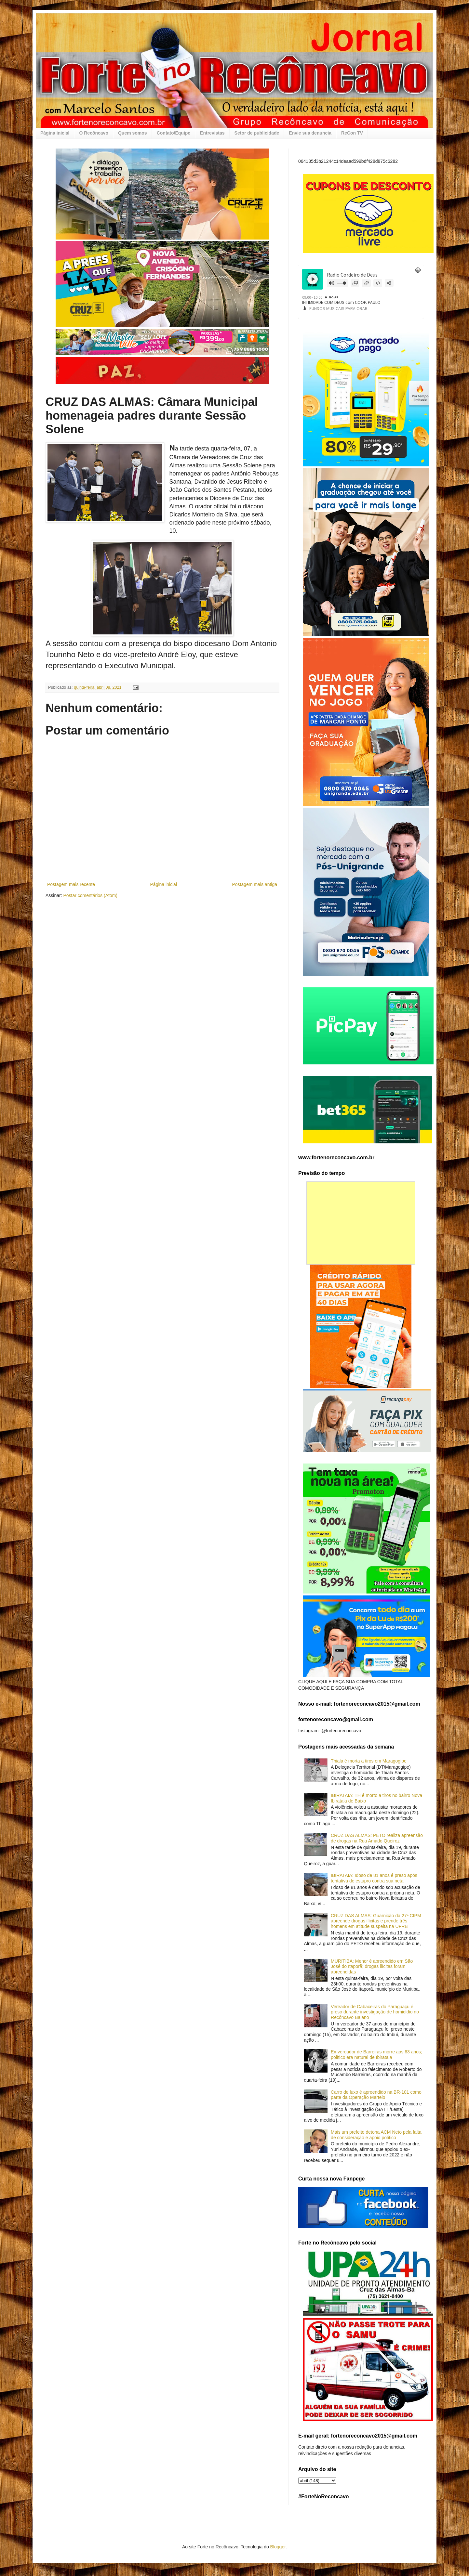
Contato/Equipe (173, 133)
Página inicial (54, 133)
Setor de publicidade (257, 133)
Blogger (278, 2546)
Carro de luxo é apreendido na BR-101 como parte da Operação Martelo (376, 2094)
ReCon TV (352, 133)
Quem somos (132, 133)
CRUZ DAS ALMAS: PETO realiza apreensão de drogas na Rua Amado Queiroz (377, 1838)
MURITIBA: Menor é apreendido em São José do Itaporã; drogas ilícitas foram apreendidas (372, 1966)
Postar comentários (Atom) (90, 895)
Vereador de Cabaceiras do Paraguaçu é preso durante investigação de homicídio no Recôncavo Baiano (375, 2012)
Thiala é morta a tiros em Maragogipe (369, 1760)
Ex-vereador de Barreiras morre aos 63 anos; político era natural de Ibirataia (376, 2054)
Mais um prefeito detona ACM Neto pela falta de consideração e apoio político (376, 2134)
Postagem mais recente (71, 884)
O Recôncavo (93, 133)
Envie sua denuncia (310, 133)
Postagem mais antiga (254, 884)
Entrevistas (212, 133)
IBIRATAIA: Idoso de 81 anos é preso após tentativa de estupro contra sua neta (374, 1878)
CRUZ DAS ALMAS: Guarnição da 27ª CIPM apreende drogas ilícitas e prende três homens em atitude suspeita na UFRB (376, 1921)
